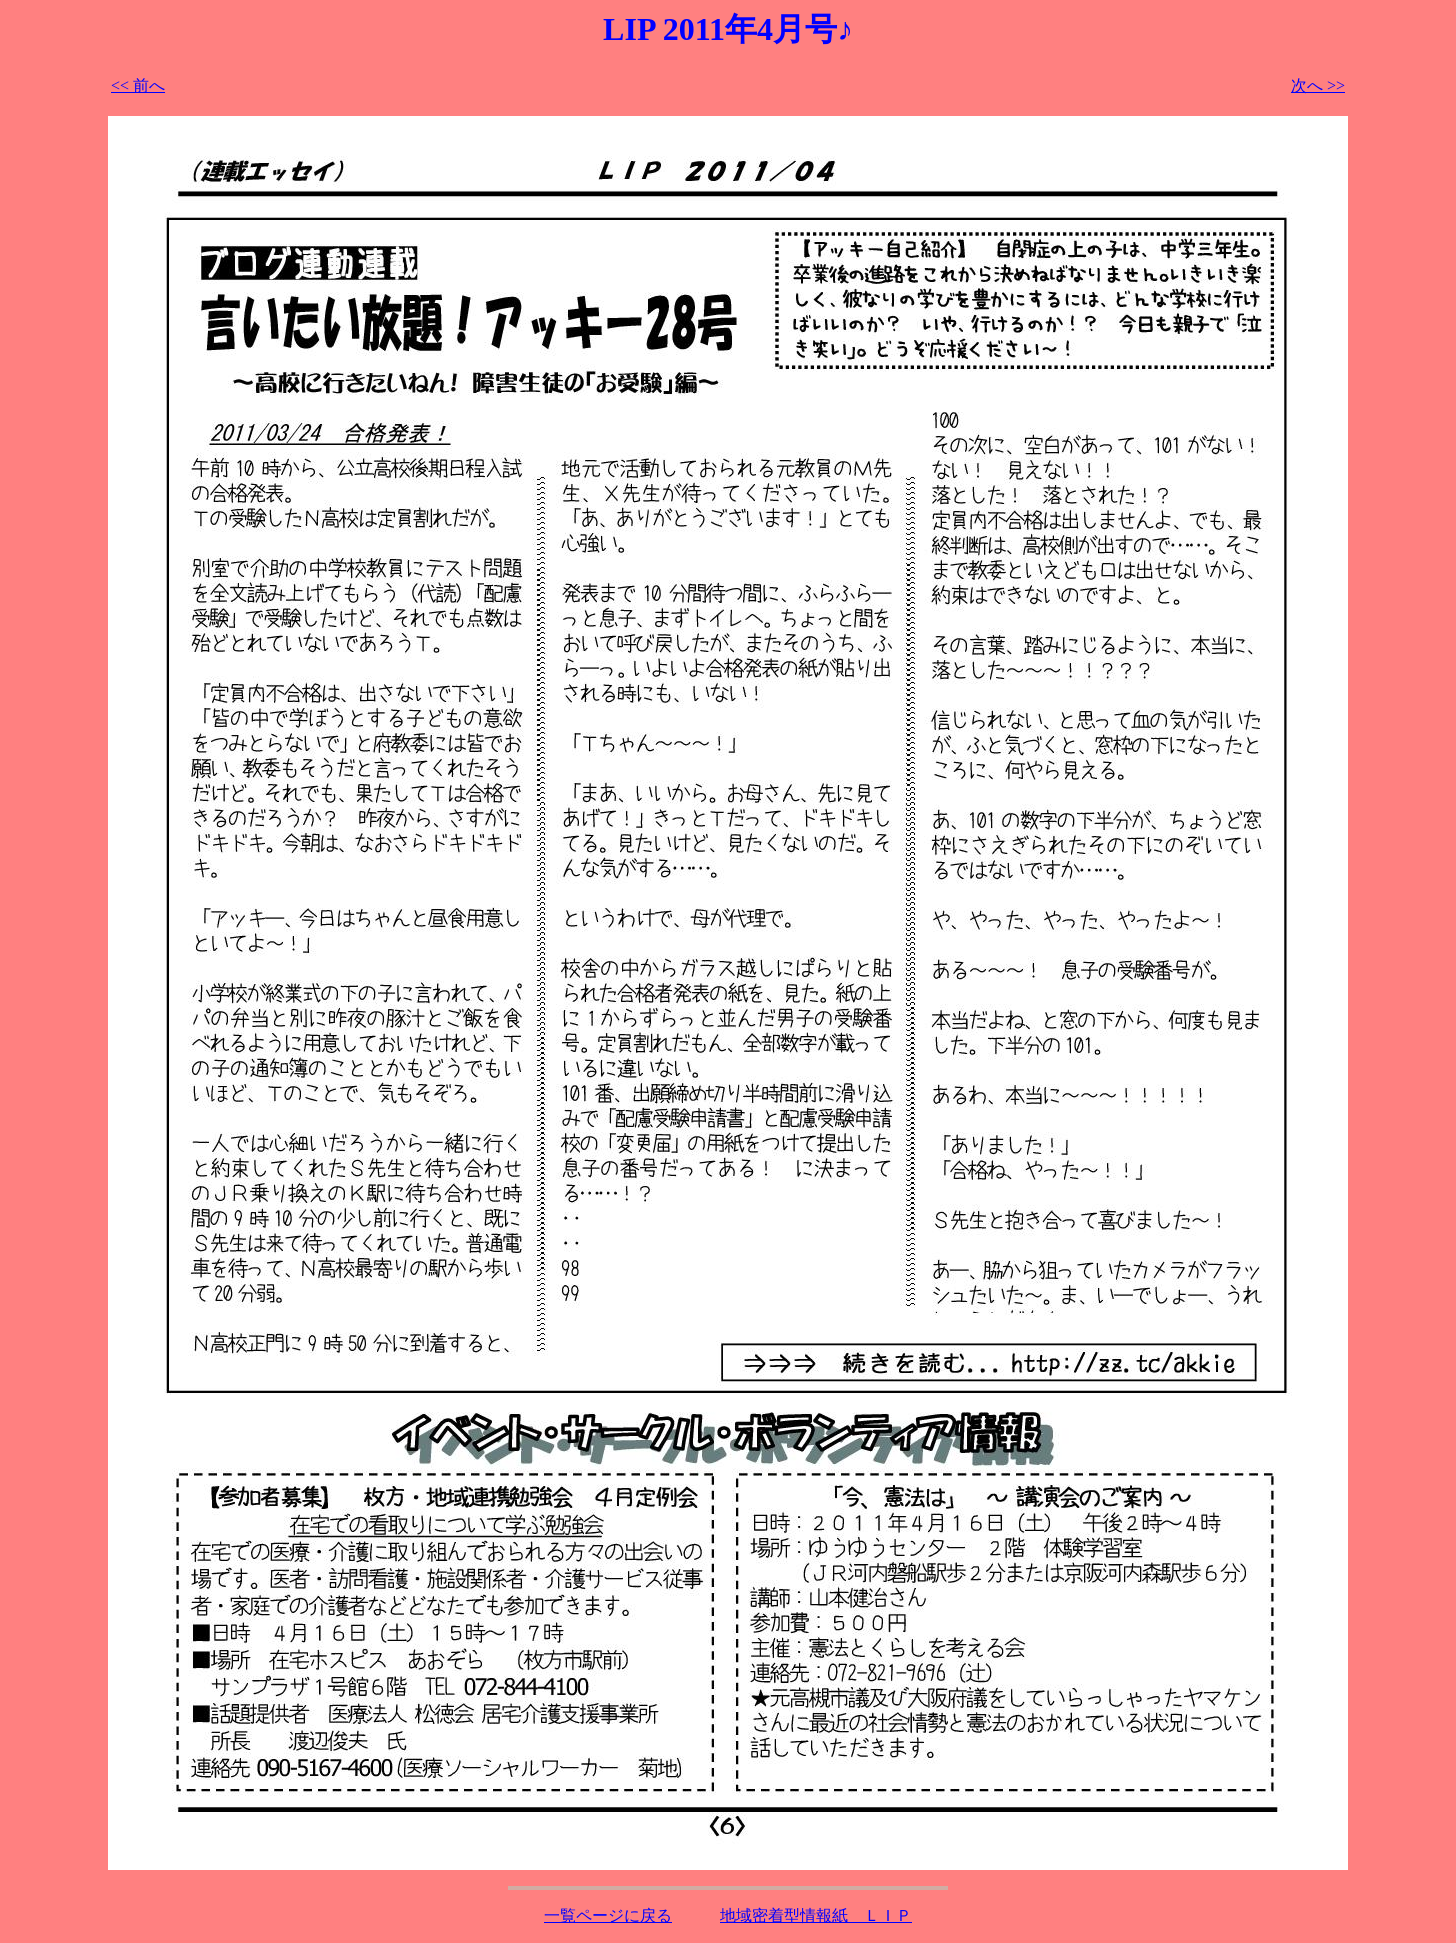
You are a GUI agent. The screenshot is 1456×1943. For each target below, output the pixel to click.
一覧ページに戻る (608, 1915)
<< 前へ (138, 85)
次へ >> (1318, 85)
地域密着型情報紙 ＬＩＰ (816, 1915)
